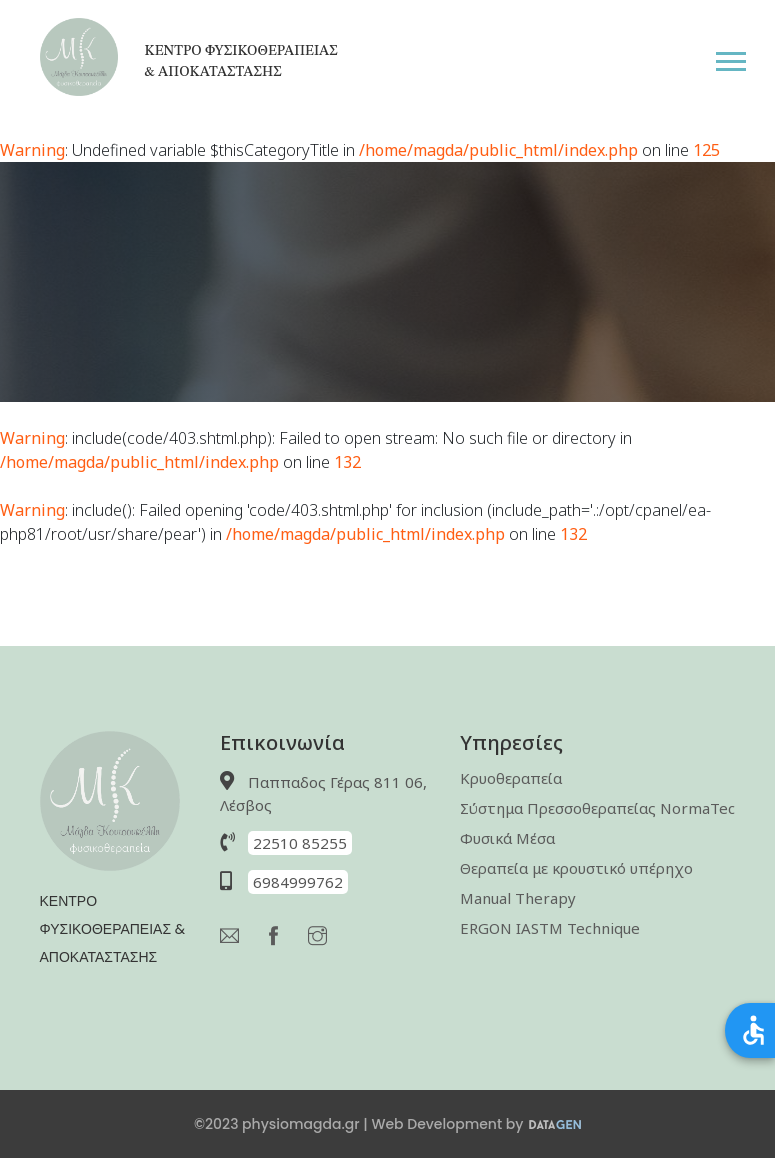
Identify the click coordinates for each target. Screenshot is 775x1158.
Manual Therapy (518, 898)
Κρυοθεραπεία (511, 778)
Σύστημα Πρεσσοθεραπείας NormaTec (597, 808)
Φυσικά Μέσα (507, 838)
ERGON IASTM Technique (550, 928)
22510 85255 (300, 843)
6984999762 (298, 882)
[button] (744, 57)
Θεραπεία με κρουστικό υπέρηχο (576, 868)
